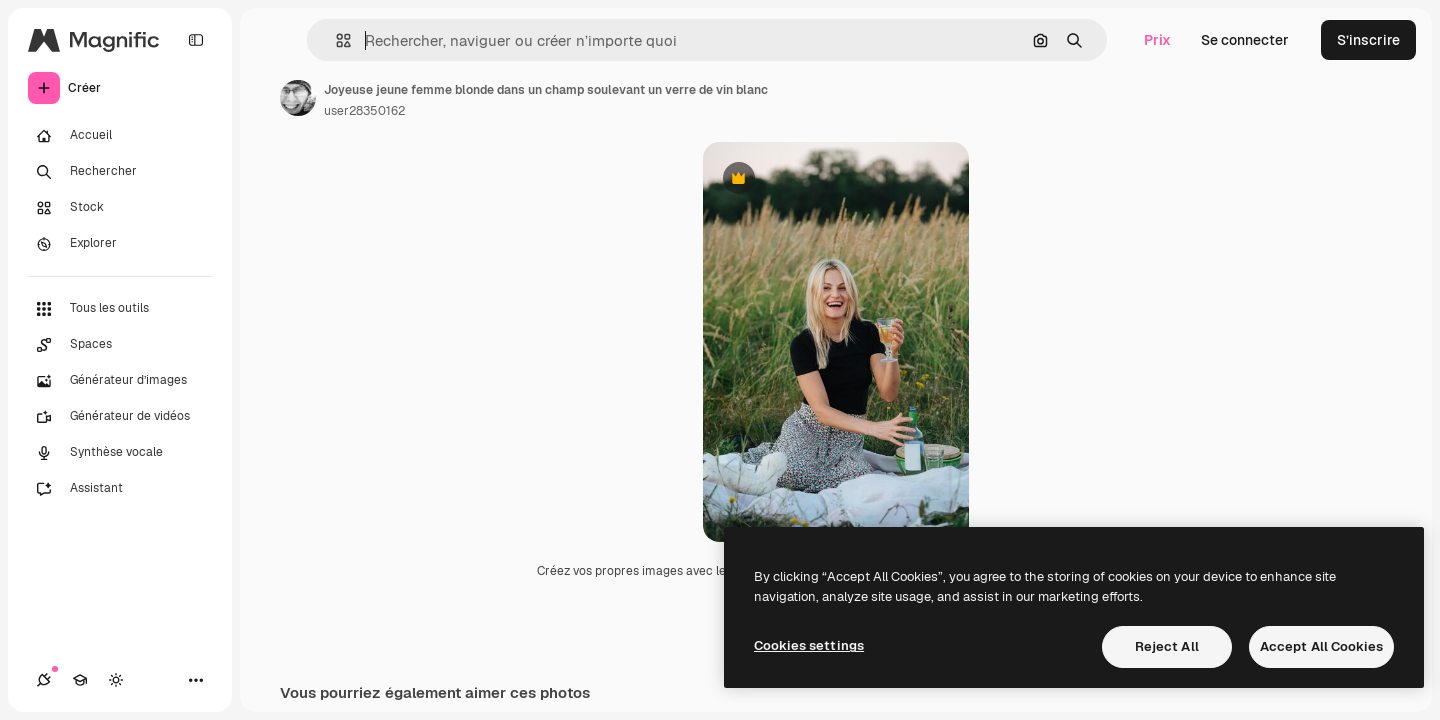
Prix (1157, 40)
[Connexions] (44, 680)
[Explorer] (120, 244)
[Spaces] (120, 345)
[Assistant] (120, 489)
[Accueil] (120, 136)
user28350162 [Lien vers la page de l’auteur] (364, 111)
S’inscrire (1368, 40)
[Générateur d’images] (120, 381)
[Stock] (120, 208)
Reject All (1167, 646)
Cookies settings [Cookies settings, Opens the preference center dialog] (809, 645)
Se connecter (1245, 40)
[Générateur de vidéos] (120, 417)
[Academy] (80, 680)
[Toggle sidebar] (196, 40)
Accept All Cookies (1321, 646)
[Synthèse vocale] (120, 453)
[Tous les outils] (120, 309)
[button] (335, 40)
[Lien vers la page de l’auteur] (298, 98)
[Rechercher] (120, 172)
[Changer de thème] (116, 680)
